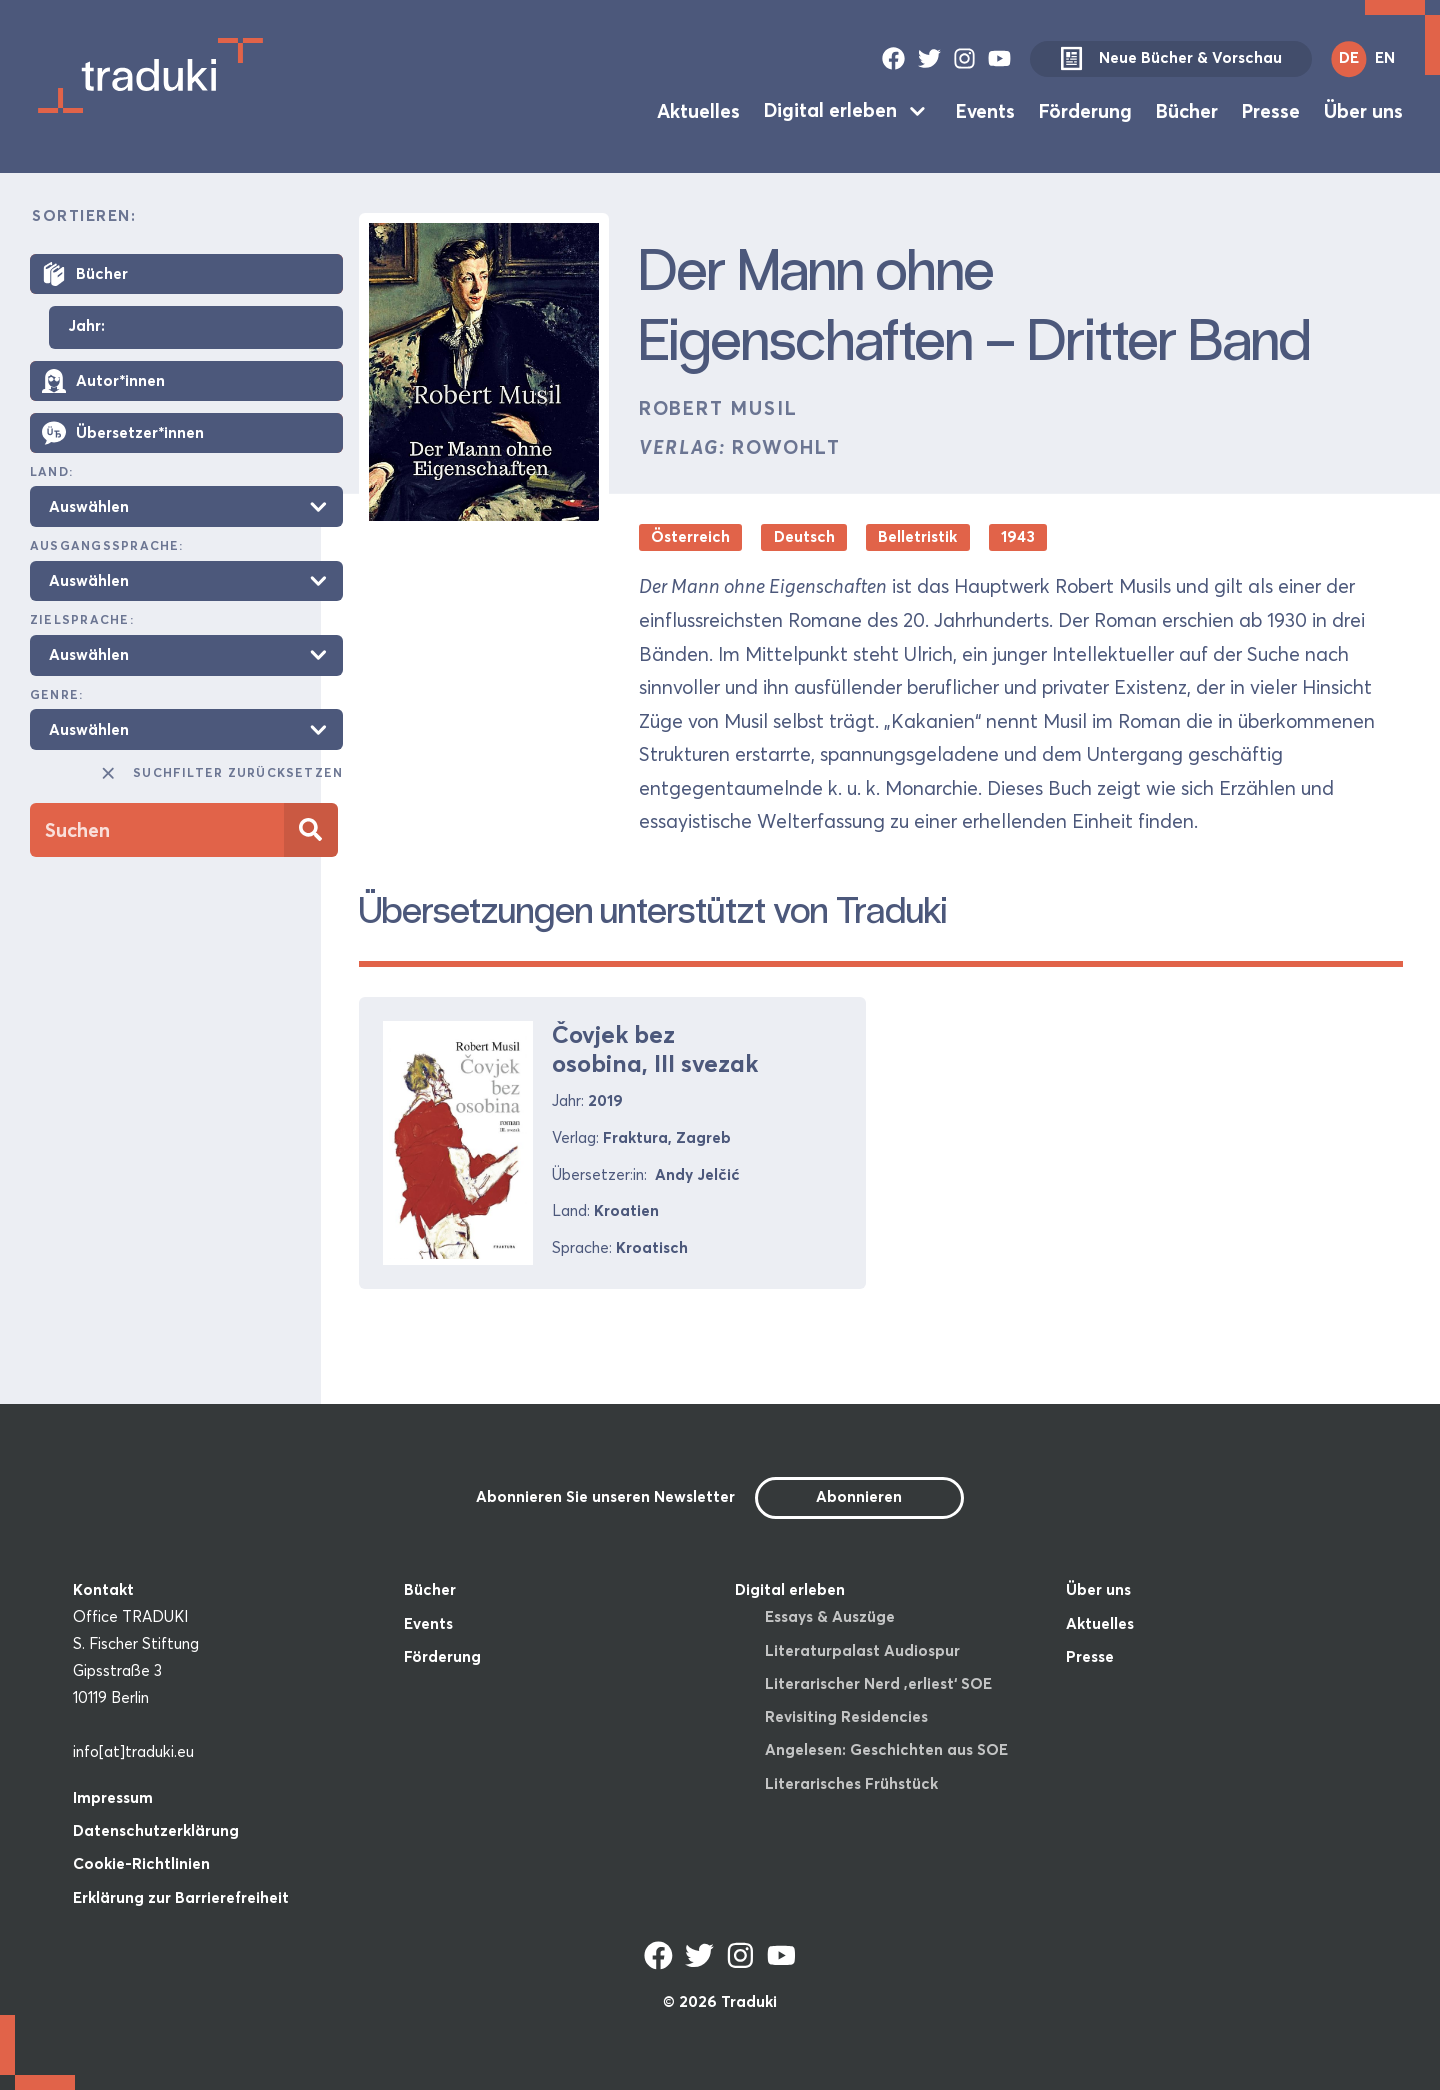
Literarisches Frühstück (851, 1783)
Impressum (113, 1797)
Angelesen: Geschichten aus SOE (886, 1749)
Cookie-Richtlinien (141, 1863)
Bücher (1187, 110)
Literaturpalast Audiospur (862, 1650)
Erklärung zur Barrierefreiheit (181, 1897)
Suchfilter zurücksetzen (221, 773)
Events (985, 110)
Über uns (1363, 110)
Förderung (1085, 110)
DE (1349, 57)
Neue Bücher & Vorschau (1171, 59)
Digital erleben (830, 110)
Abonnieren (859, 1496)
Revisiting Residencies (846, 1716)
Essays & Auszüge (830, 1616)
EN (1385, 57)
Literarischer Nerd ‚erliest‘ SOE (878, 1683)
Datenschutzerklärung (156, 1830)
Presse (1271, 110)
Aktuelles (698, 110)
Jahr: (86, 326)
